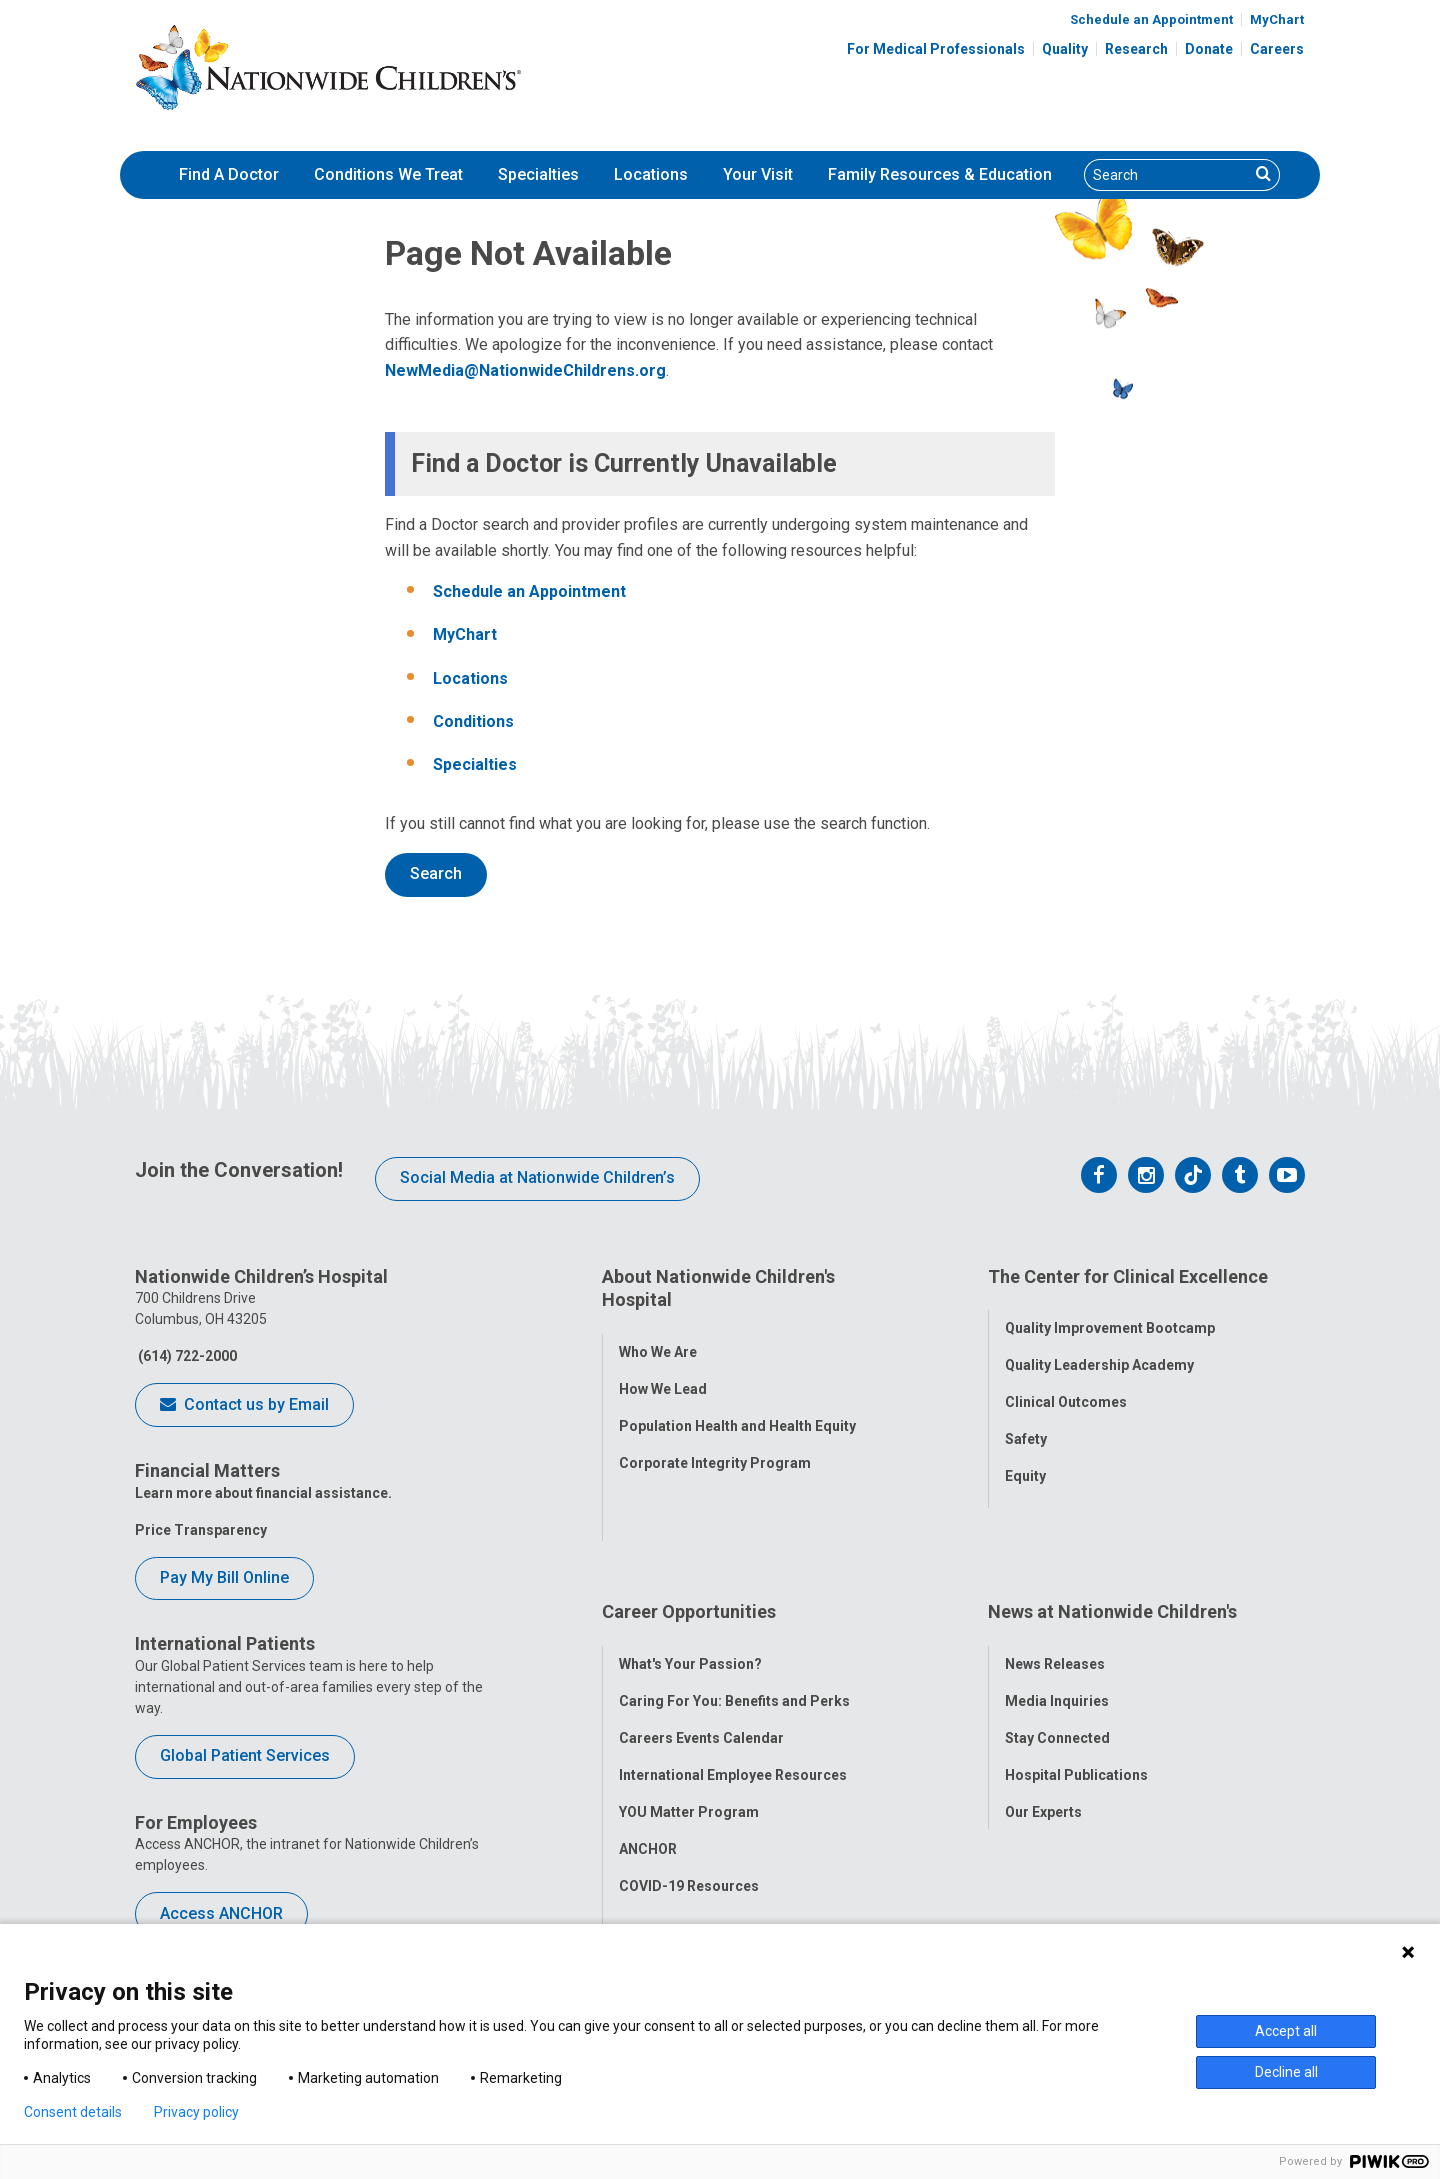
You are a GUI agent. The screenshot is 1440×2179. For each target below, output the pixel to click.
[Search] (1167, 175)
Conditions (473, 721)
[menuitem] (229, 175)
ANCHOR (648, 1771)
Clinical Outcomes (1066, 1388)
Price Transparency (201, 1530)
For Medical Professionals (936, 49)
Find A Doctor (229, 174)
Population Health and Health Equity (737, 1411)
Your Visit (758, 174)
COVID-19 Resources (689, 1808)
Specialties (538, 174)
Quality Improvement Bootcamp (1110, 1314)
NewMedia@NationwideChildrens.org (525, 370)
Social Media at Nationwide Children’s (537, 1177)
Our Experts (1043, 1734)
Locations (651, 174)
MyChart (1277, 19)
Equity (1025, 1462)
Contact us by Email (244, 1406)
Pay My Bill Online (224, 1577)
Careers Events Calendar (701, 1660)
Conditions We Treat (388, 174)
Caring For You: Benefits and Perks (734, 1623)
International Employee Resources (733, 1697)
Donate (1209, 49)
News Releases (1055, 1586)
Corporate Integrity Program (715, 1448)
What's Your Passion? (690, 1586)
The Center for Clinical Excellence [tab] (1128, 1276)
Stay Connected (1057, 1660)
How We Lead (663, 1374)
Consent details (73, 2112)
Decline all (1286, 2072)
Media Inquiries (1057, 1623)
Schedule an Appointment (1151, 19)
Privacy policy (196, 2112)
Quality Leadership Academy (1099, 1351)
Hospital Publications (1076, 1697)
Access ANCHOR (221, 1913)
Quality (1065, 49)
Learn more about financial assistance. (263, 1493)
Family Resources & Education (940, 174)
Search (436, 873)
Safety (1026, 1425)
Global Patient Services (245, 1755)
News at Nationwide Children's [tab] (1112, 1548)
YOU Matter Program (689, 1734)
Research (1136, 49)
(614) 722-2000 (186, 1356)
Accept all (1286, 2031)
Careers (1277, 49)
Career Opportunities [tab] (689, 1548)
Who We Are (658, 1337)
